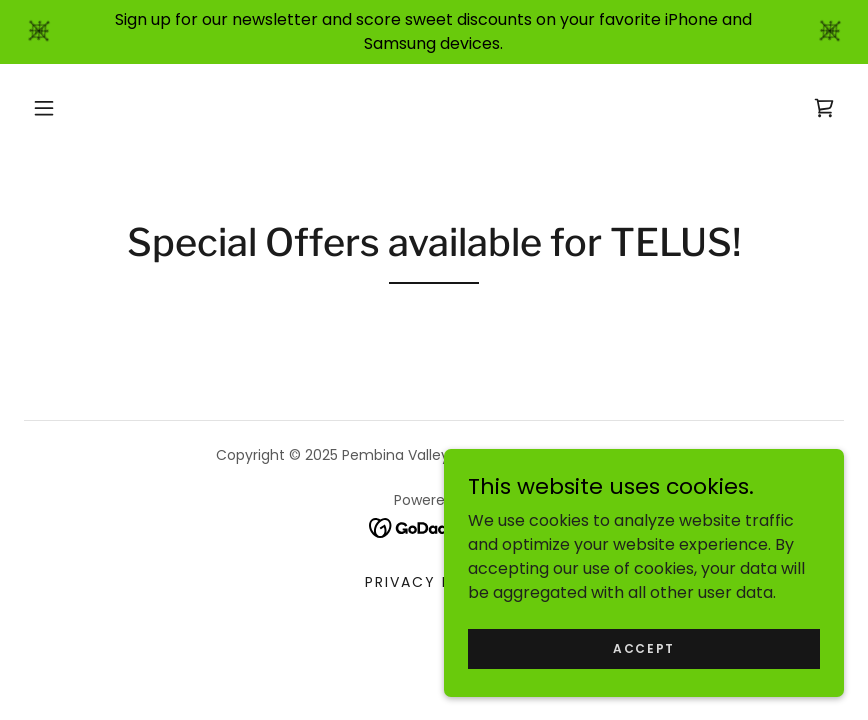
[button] (44, 108)
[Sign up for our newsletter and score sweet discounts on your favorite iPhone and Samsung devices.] (434, 32)
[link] (824, 108)
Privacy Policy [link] (434, 582)
